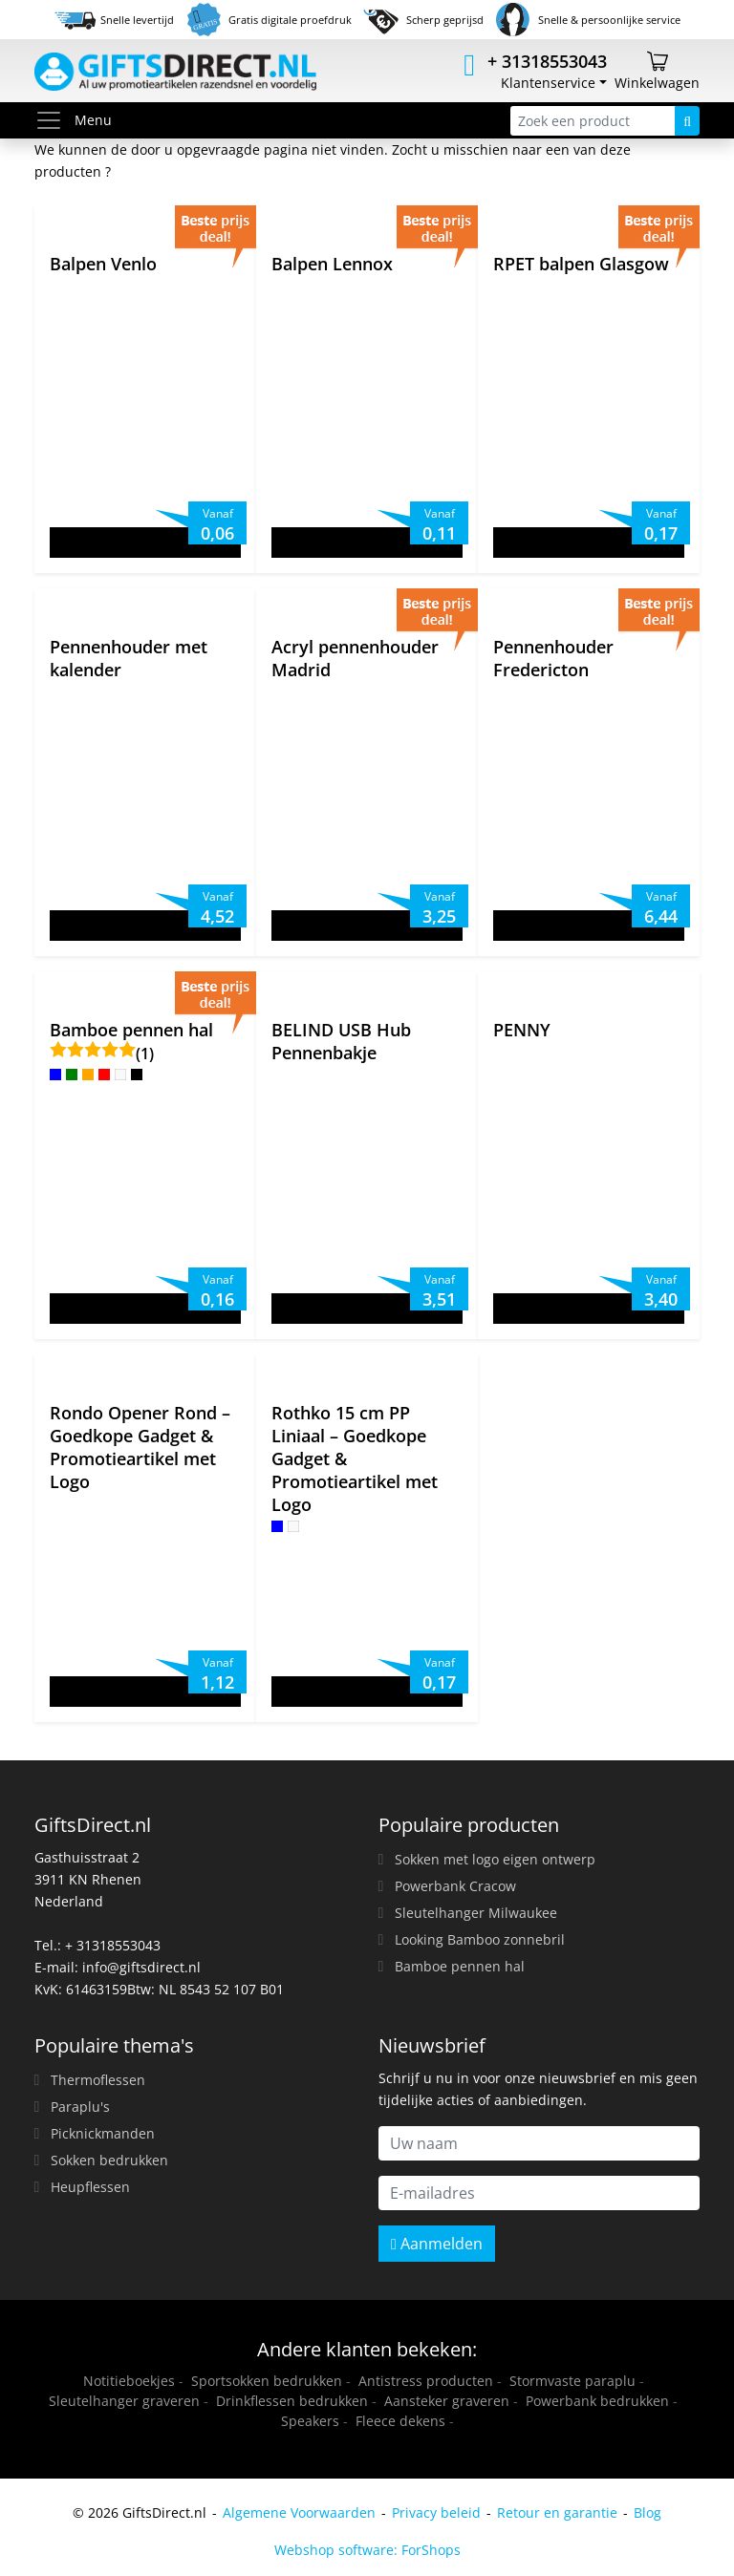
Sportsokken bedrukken (266, 2381)
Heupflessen (90, 2187)
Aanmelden (437, 2243)
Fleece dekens (400, 2421)
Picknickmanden (103, 2133)
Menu (73, 120)
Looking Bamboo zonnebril (480, 1939)
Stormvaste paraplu (572, 2381)
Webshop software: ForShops (367, 2550)
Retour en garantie (557, 2512)
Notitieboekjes (129, 2381)
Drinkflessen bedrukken (292, 2401)
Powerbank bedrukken (597, 2401)
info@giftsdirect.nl (141, 1967)
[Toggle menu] (54, 120)
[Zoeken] (687, 121)
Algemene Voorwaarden (299, 2512)
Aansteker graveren (446, 2401)
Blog (647, 2512)
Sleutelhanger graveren (124, 2401)
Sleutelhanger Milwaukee (476, 1913)
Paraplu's (80, 2106)
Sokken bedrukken (109, 2160)
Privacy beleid (436, 2512)
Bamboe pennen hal (460, 1966)
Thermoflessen (98, 2080)
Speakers (310, 2421)
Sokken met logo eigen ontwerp (495, 1859)
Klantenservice (548, 82)
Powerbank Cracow (455, 1886)
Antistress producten (425, 2381)
